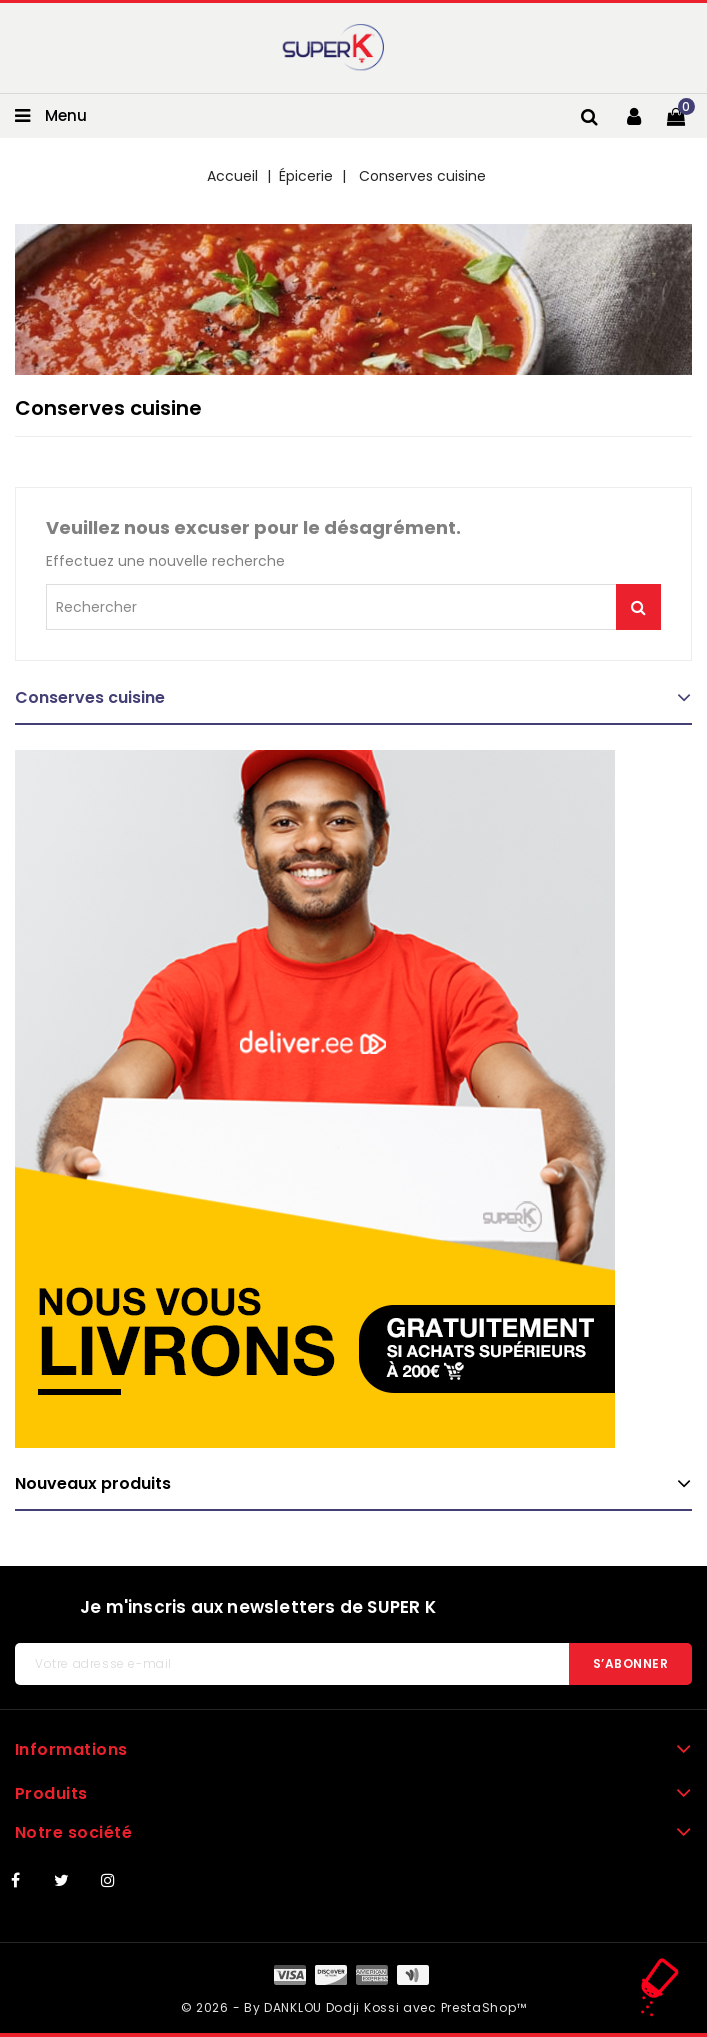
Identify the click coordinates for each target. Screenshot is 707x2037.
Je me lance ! (638, 607)
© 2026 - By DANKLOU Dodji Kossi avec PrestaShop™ (354, 2007)
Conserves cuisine (90, 697)
